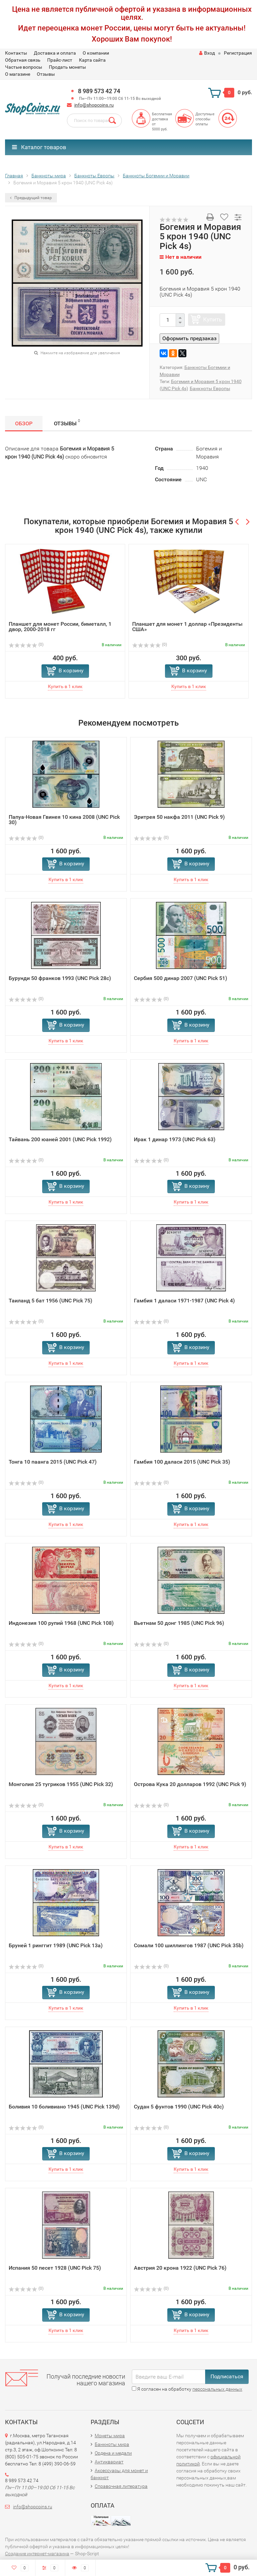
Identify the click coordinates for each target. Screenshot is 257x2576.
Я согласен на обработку (187, 2389)
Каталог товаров (39, 147)
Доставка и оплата (55, 53)
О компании (96, 53)
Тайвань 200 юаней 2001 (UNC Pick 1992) (60, 1139)
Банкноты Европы (210, 388)
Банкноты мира (112, 2444)
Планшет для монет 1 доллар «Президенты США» (187, 626)
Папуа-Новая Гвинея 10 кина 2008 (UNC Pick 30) (64, 819)
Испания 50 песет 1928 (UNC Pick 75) (55, 2268)
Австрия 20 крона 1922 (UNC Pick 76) (180, 2268)
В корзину (71, 670)
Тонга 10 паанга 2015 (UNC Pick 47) (53, 1462)
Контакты (16, 53)
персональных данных (217, 2389)
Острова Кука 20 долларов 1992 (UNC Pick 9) (190, 1784)
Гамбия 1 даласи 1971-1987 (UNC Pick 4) (184, 1300)
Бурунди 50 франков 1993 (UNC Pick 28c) (60, 978)
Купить (212, 319)
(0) (26, 644)
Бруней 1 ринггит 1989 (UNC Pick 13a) (56, 1945)
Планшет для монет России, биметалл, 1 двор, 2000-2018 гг (60, 626)
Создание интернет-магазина (37, 2553)
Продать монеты (67, 67)
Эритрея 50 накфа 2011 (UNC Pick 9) (179, 817)
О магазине (17, 74)
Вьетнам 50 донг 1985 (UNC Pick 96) (179, 1623)
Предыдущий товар (31, 197)
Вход (207, 53)
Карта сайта (92, 60)
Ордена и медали (113, 2453)
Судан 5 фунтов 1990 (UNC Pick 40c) (179, 2106)
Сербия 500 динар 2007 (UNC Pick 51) (180, 978)
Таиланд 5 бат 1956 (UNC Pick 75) (50, 1300)
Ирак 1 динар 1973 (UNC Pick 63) (175, 1139)
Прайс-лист (59, 60)
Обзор (23, 423)
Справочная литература (121, 2486)
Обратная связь (22, 60)
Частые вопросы (23, 67)
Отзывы (46, 74)
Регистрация (238, 53)
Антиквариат (109, 2461)
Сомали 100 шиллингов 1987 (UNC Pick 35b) (189, 1945)
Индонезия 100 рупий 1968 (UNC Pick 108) (61, 1623)
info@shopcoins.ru (94, 105)
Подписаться (226, 2376)
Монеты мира (110, 2435)
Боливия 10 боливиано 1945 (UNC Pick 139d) (64, 2106)
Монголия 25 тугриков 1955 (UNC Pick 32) (61, 1784)
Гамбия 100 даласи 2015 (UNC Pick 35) (182, 1462)
